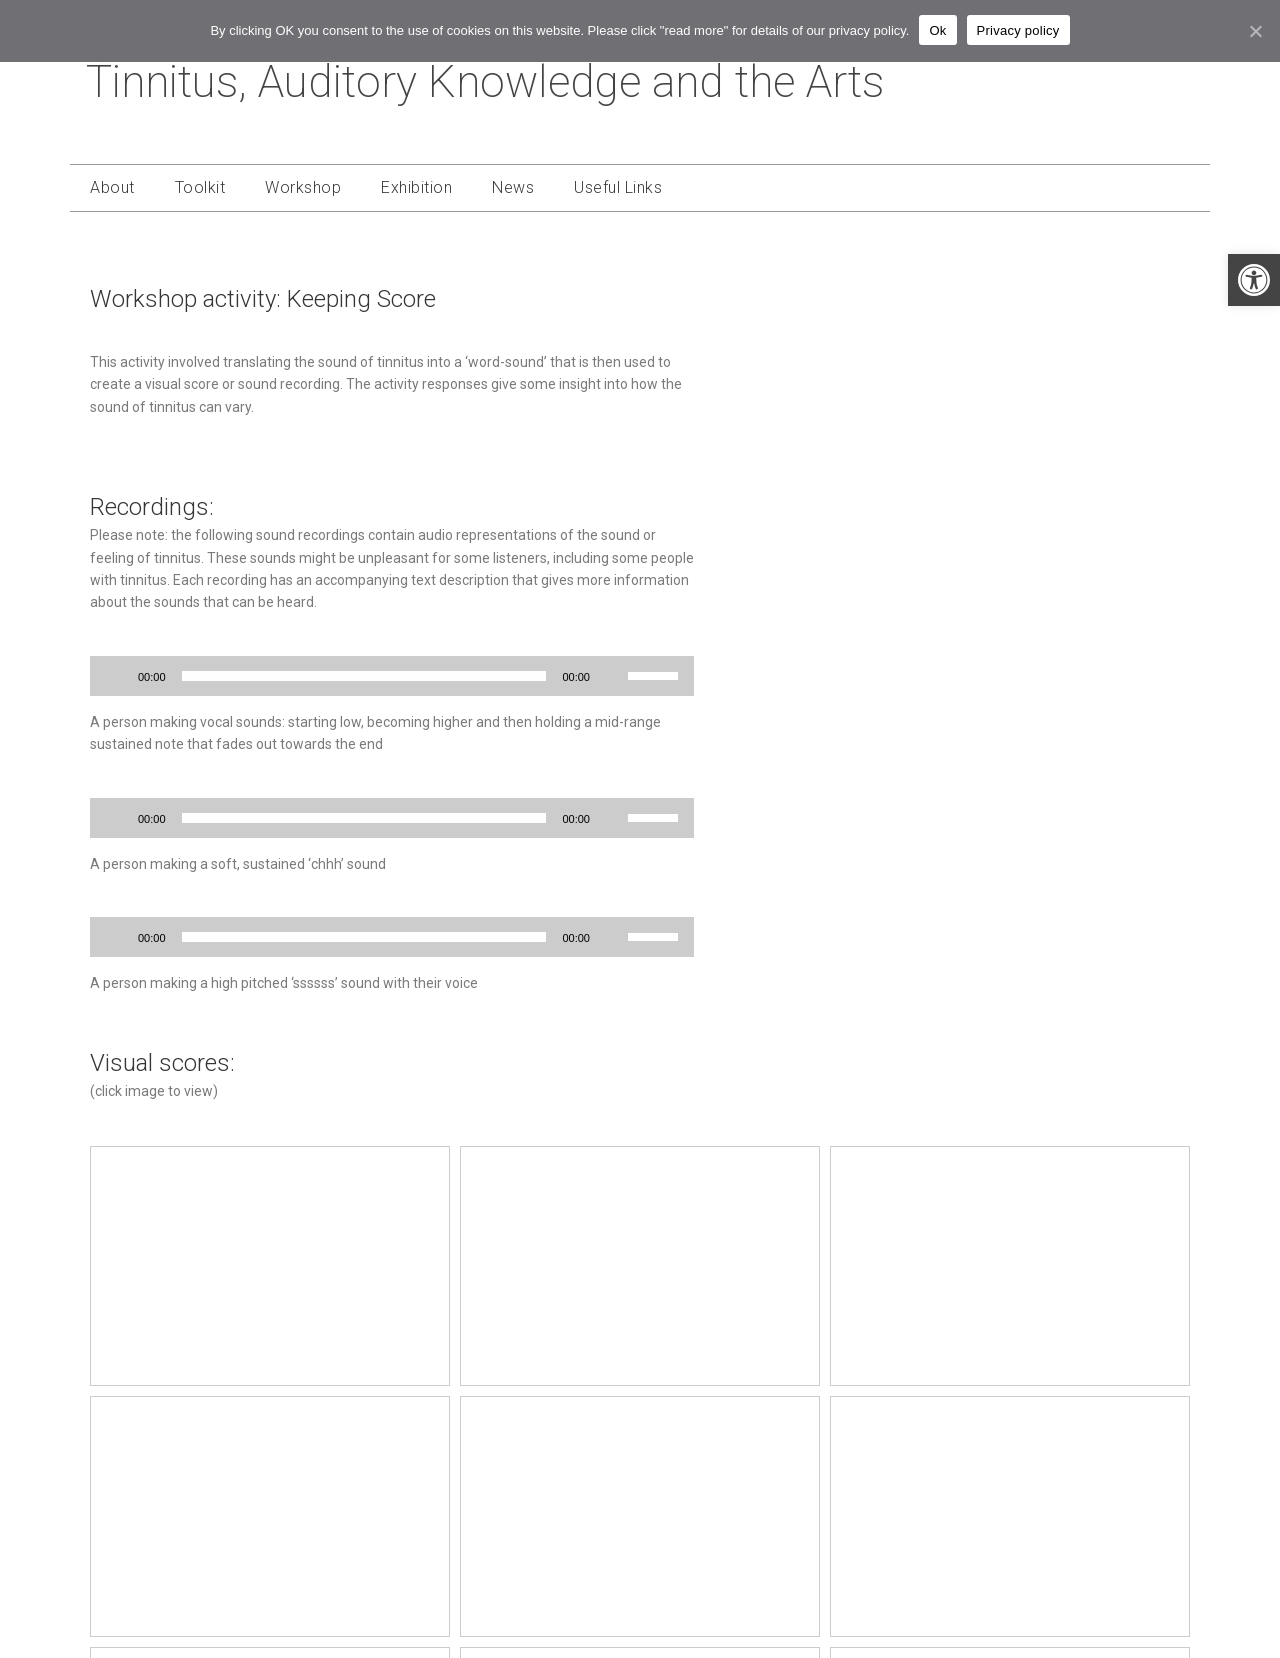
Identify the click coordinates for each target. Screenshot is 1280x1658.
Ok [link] (937, 30)
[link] (1254, 280)
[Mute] (612, 676)
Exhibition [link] (416, 187)
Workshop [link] (303, 187)
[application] (392, 676)
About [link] (112, 187)
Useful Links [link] (618, 187)
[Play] (116, 676)
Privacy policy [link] (1018, 30)
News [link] (513, 187)
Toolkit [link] (200, 187)
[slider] (364, 676)
